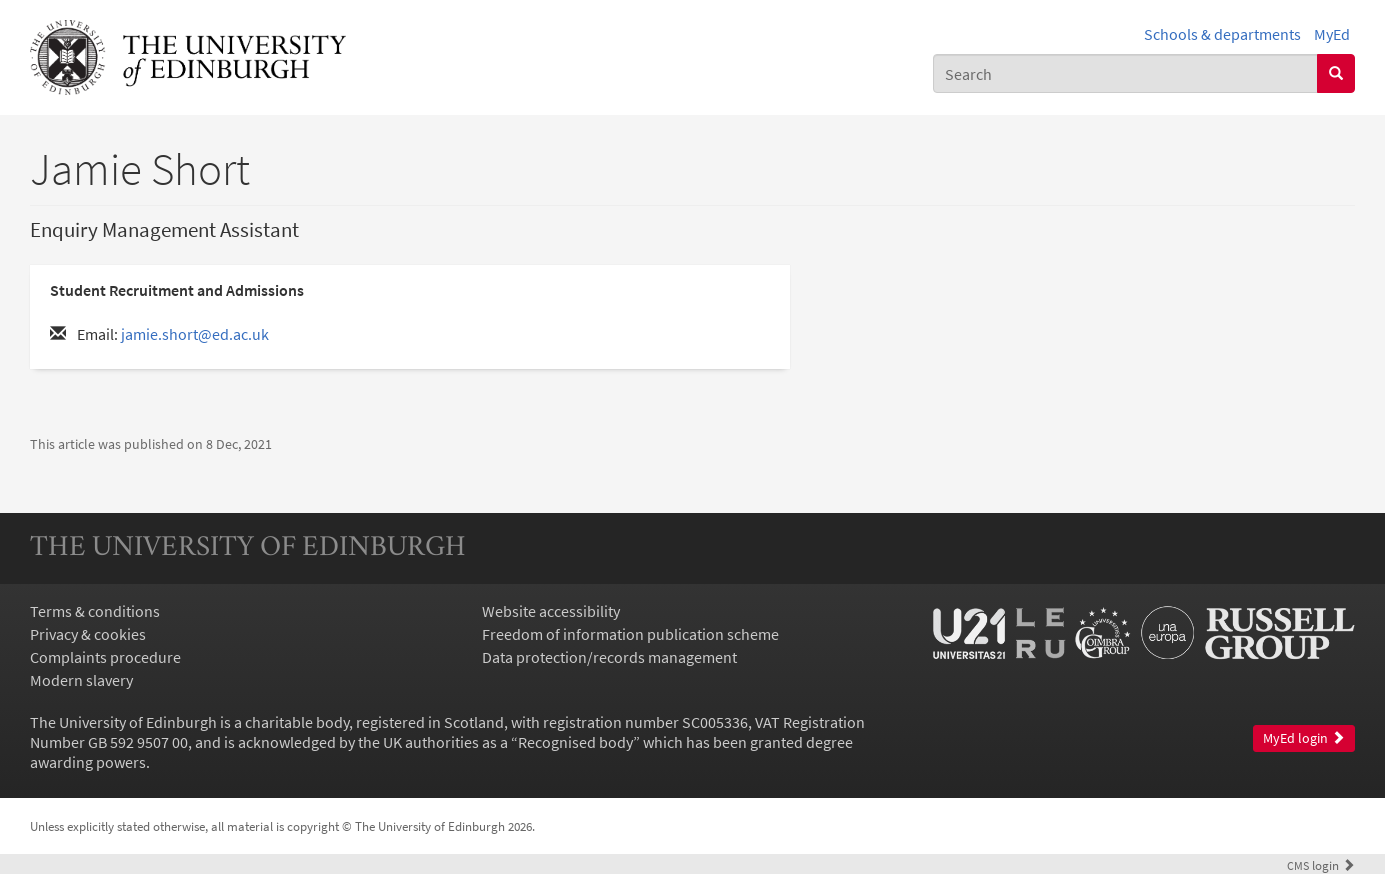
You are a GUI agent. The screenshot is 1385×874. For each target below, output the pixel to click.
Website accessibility (551, 611)
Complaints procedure (105, 657)
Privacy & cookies (88, 634)
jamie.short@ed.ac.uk (195, 334)
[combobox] (1125, 73)
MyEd (1332, 34)
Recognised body (575, 742)
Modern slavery (81, 680)
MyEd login (1304, 738)
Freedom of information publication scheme (630, 634)
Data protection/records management (609, 657)
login (1321, 865)
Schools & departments (1222, 34)
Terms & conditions (95, 611)
